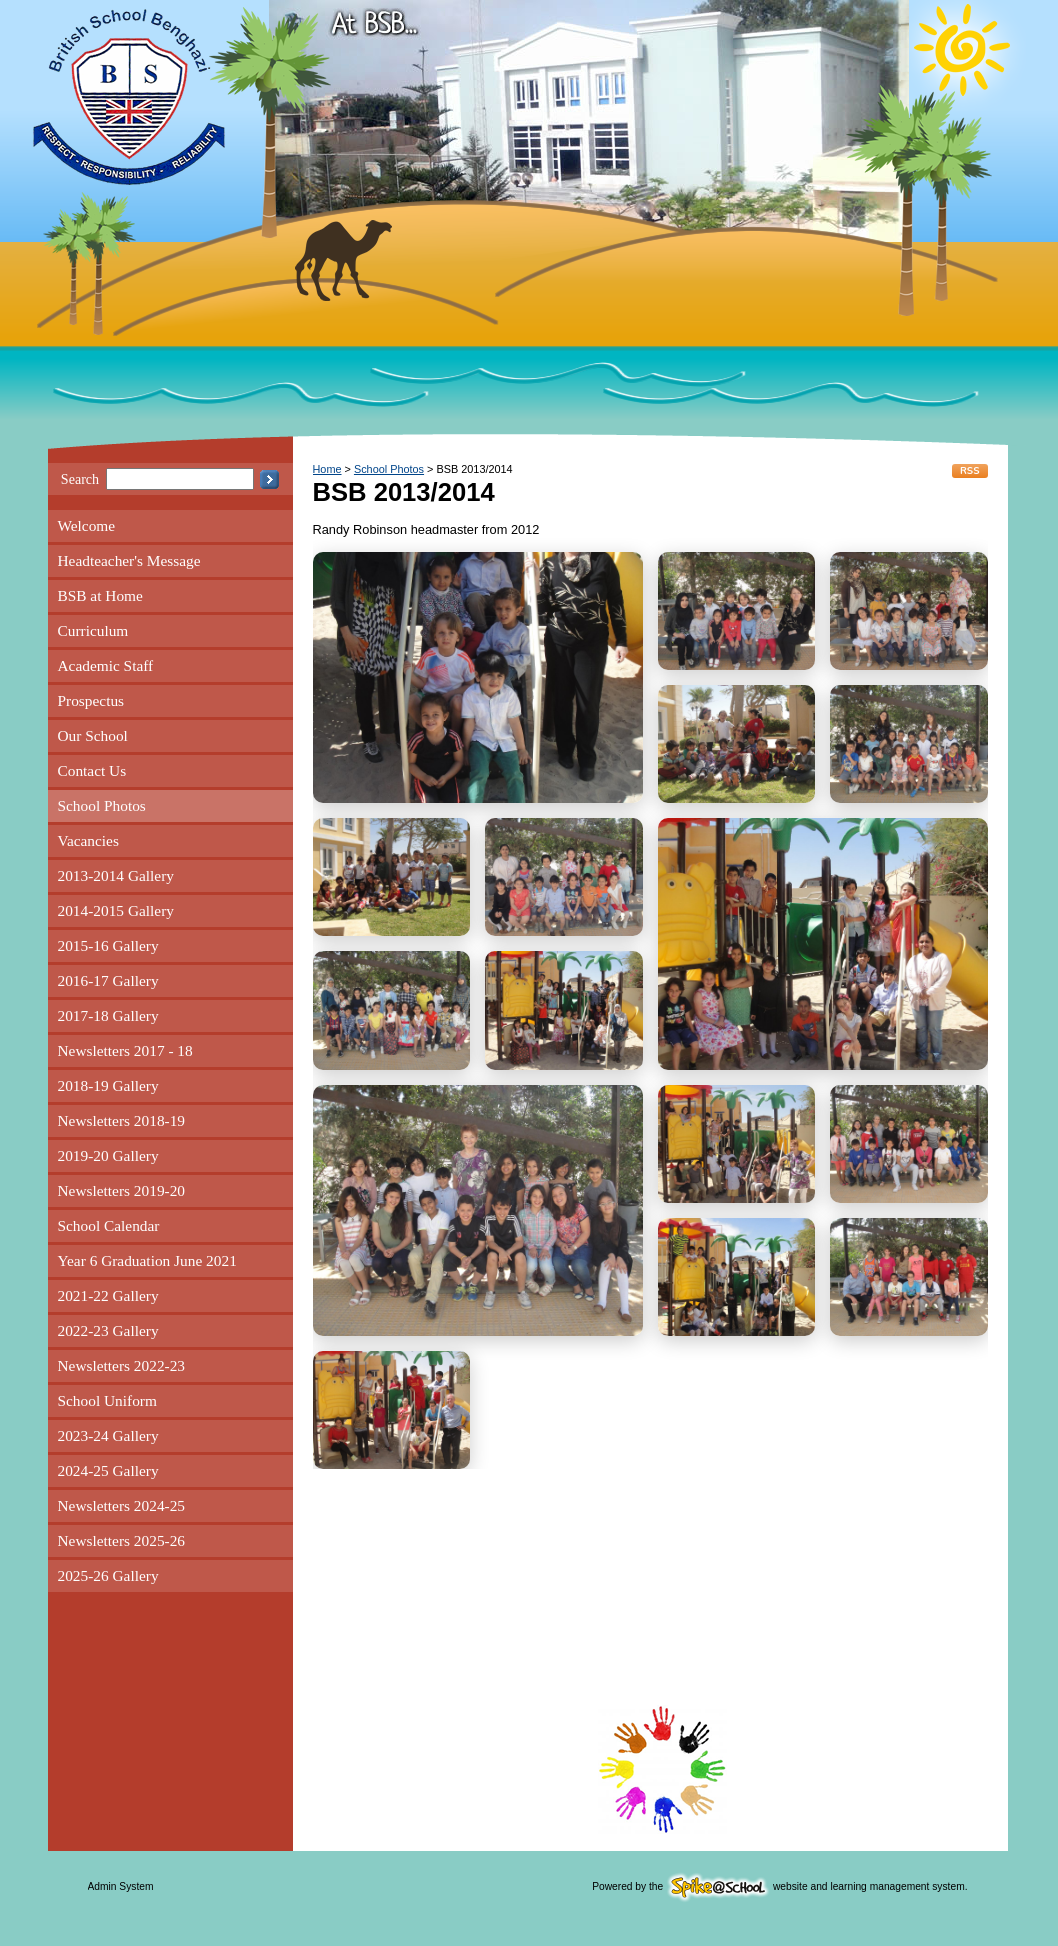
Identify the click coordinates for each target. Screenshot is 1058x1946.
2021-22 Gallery (108, 1295)
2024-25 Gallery (108, 1470)
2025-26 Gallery (108, 1575)
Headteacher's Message (129, 560)
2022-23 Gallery (108, 1330)
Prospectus (91, 700)
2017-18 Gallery (108, 1015)
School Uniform (107, 1400)
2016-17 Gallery (108, 980)
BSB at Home (100, 595)
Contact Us (92, 770)
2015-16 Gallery (108, 945)
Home (327, 469)
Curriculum (93, 630)
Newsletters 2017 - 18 (125, 1050)
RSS (969, 471)
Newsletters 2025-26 (122, 1540)
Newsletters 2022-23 (122, 1365)
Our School (93, 735)
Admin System (121, 1886)
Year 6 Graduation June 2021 (147, 1260)
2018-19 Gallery (108, 1085)
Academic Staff (106, 665)
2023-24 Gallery (108, 1435)
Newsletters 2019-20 (122, 1190)
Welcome (87, 525)
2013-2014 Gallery (116, 875)
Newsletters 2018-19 (122, 1120)
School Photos (102, 805)
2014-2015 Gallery (116, 910)
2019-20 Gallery (108, 1155)
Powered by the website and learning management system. (779, 1886)
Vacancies (88, 840)
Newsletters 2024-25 (122, 1505)
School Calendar (109, 1225)
